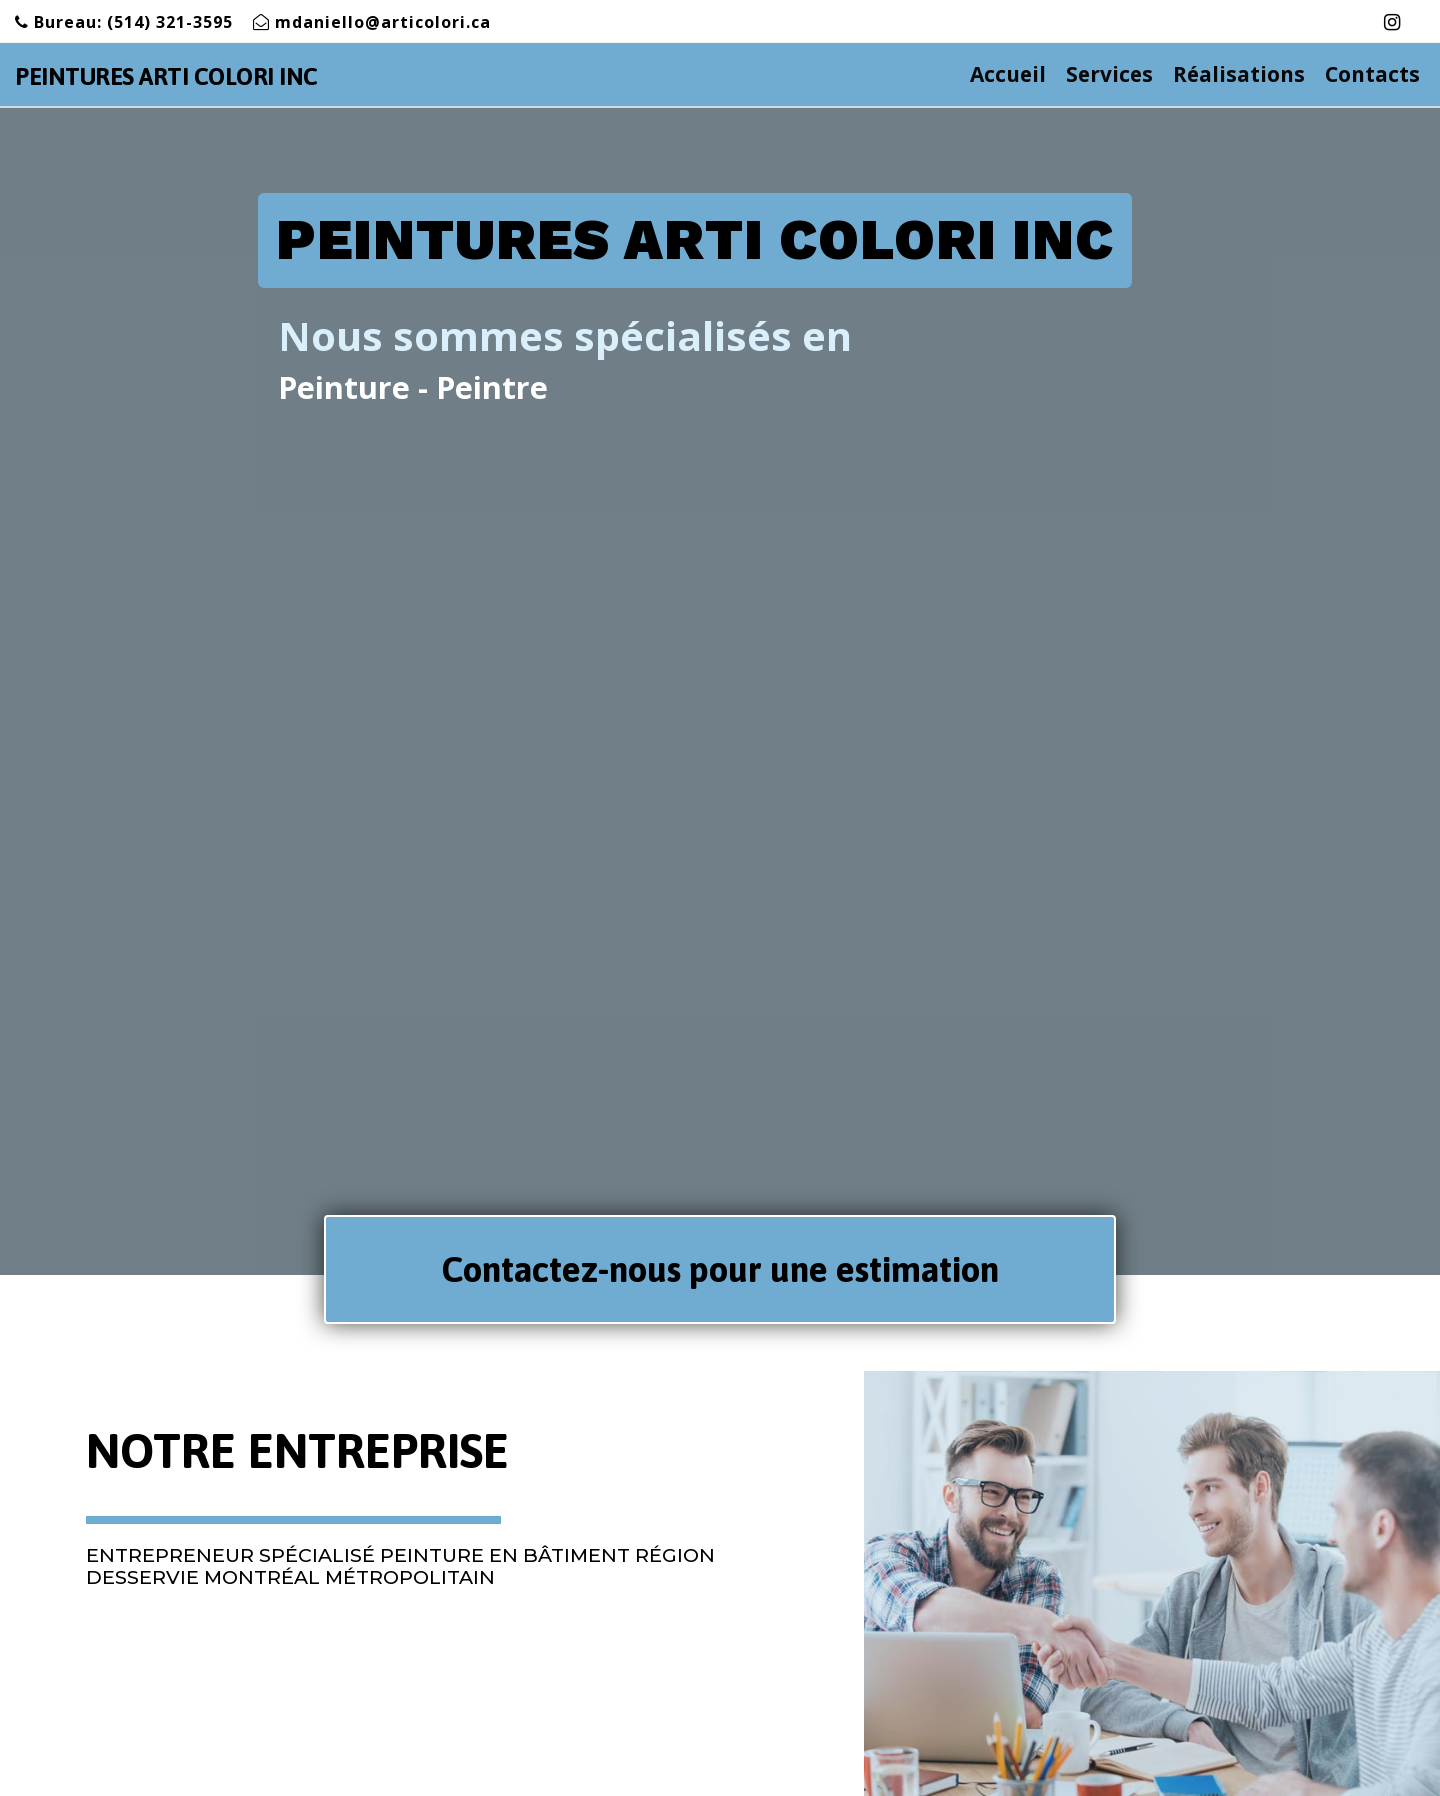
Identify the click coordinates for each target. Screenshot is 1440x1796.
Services (1119, 74)
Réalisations (1239, 74)
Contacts (1372, 74)
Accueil (1018, 74)
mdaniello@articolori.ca (383, 22)
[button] (720, 1269)
